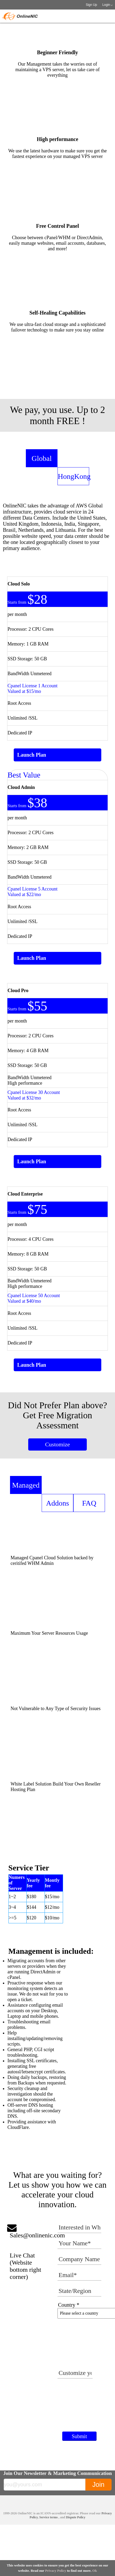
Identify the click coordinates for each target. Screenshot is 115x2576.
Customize (57, 1444)
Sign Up (91, 5)
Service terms (48, 2517)
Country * (68, 2305)
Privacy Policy (55, 2571)
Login (106, 5)
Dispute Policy (75, 2517)
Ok (94, 2571)
